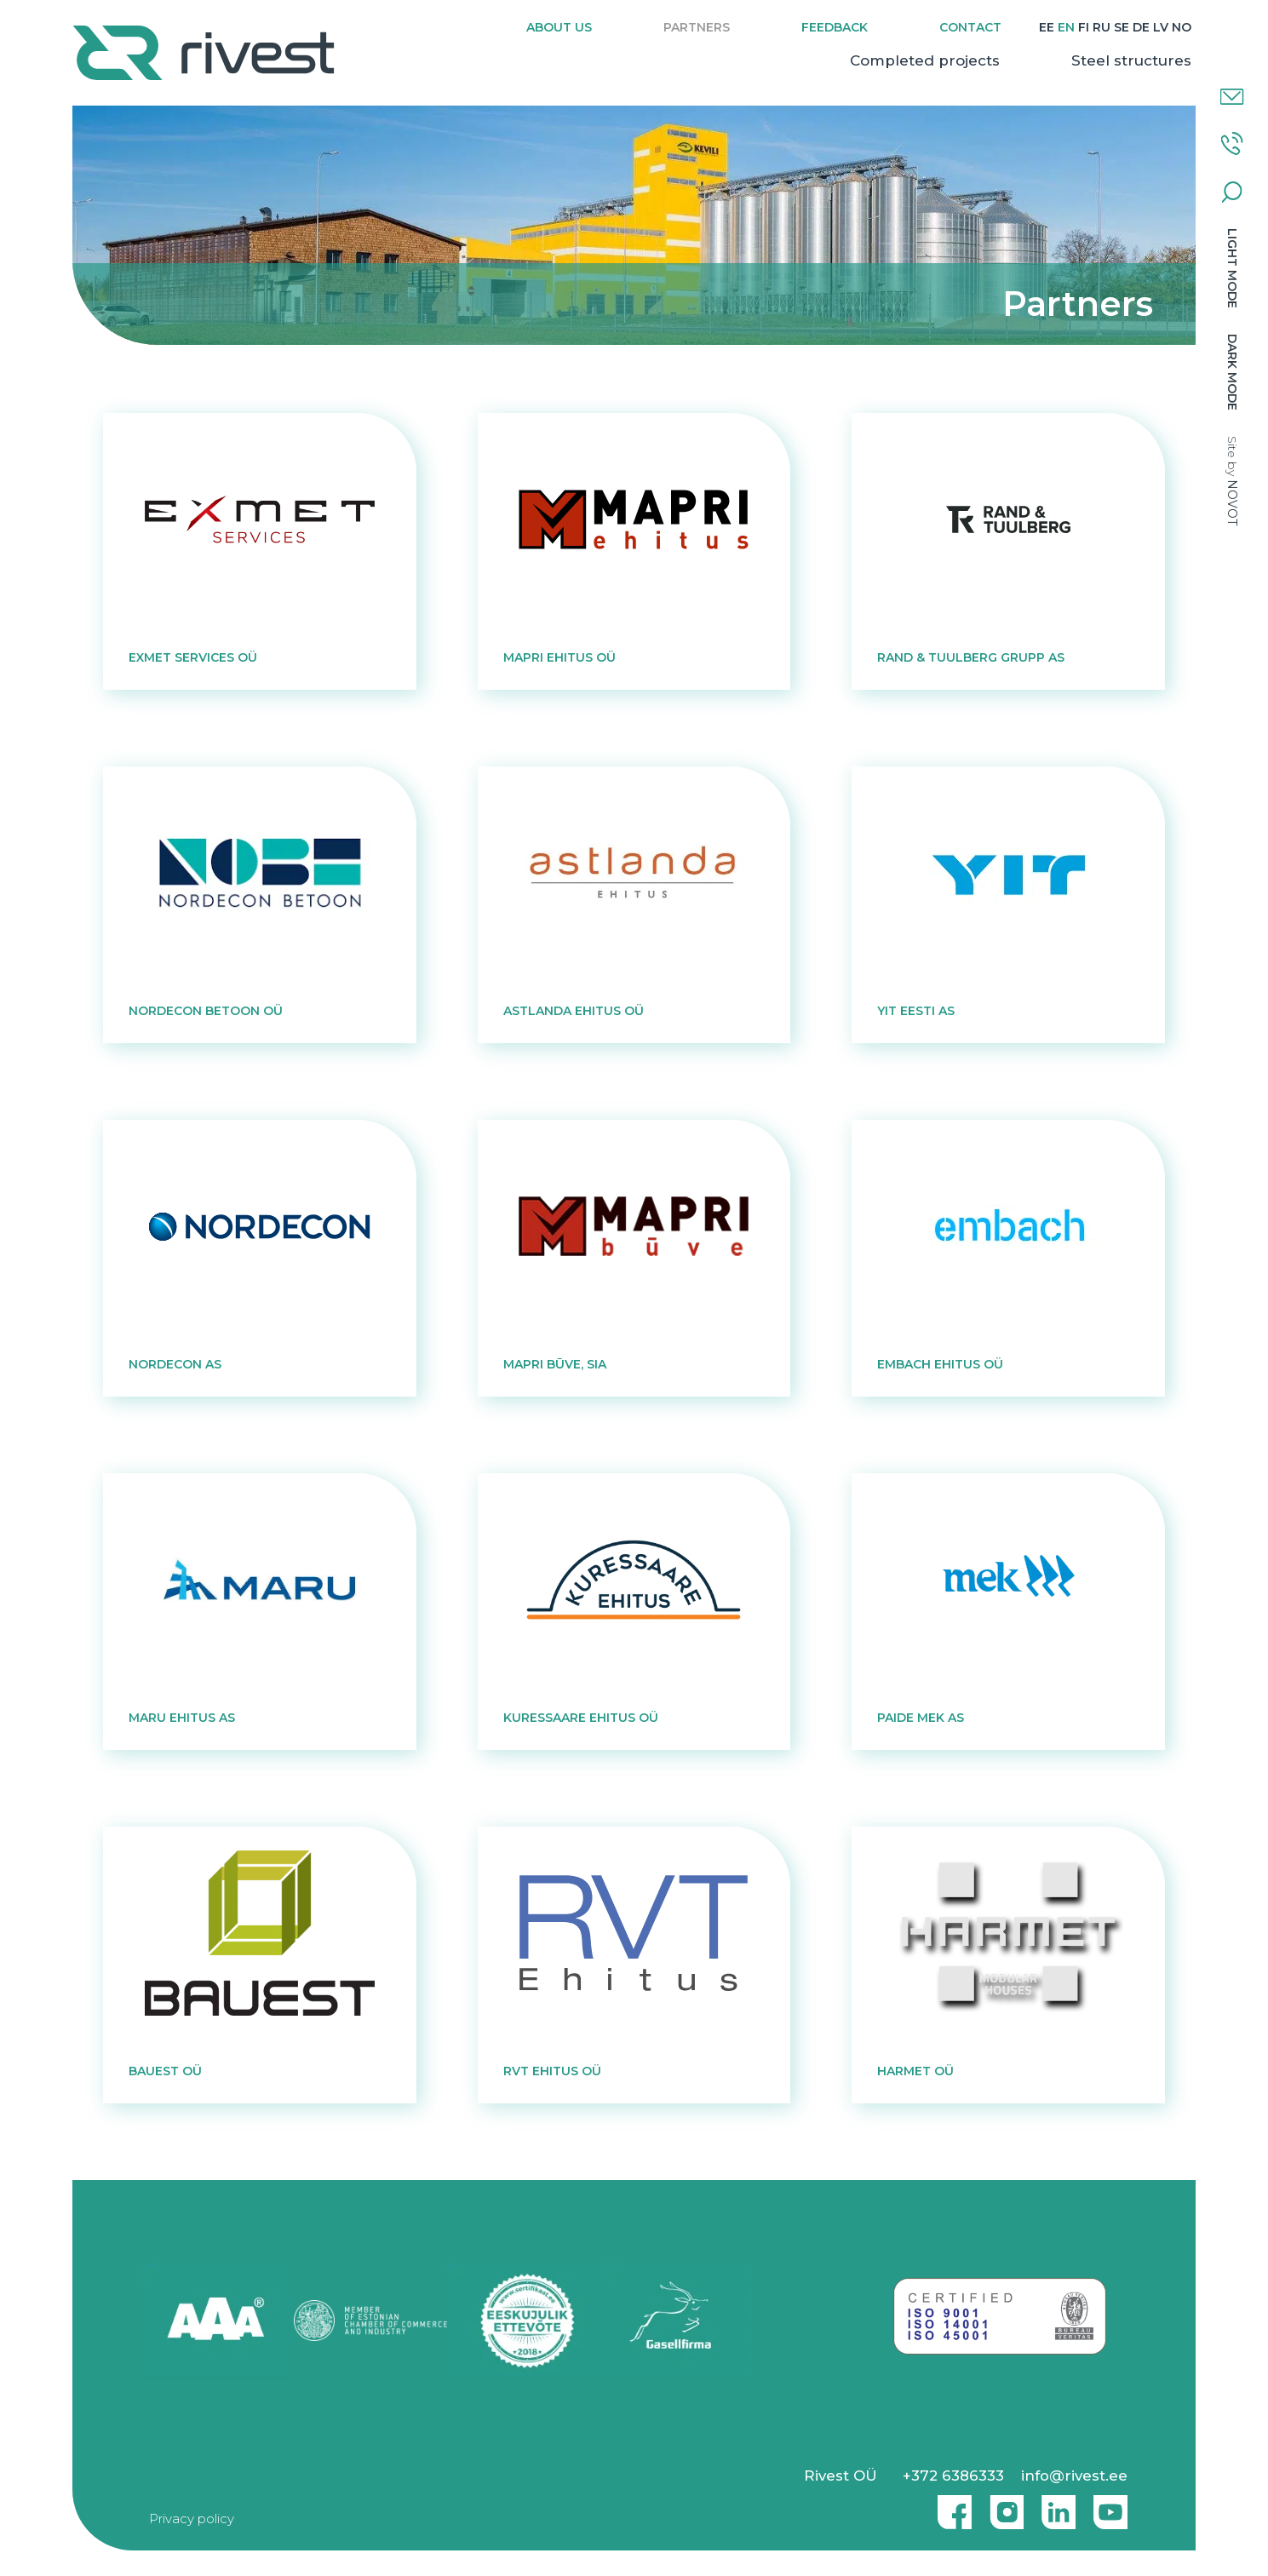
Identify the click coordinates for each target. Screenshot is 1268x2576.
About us (559, 27)
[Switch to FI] (1083, 27)
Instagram (1002, 2505)
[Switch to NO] (1181, 27)
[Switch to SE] (1121, 27)
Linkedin (1054, 2505)
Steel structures (1131, 60)
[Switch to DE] (1141, 27)
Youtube (1110, 2505)
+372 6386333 (953, 2475)
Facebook (950, 2505)
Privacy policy (191, 2518)
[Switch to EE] (1046, 27)
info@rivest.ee (1074, 2475)
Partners (696, 27)
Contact (970, 27)
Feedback (834, 27)
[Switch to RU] (1101, 27)
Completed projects (925, 60)
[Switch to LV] (1160, 27)
